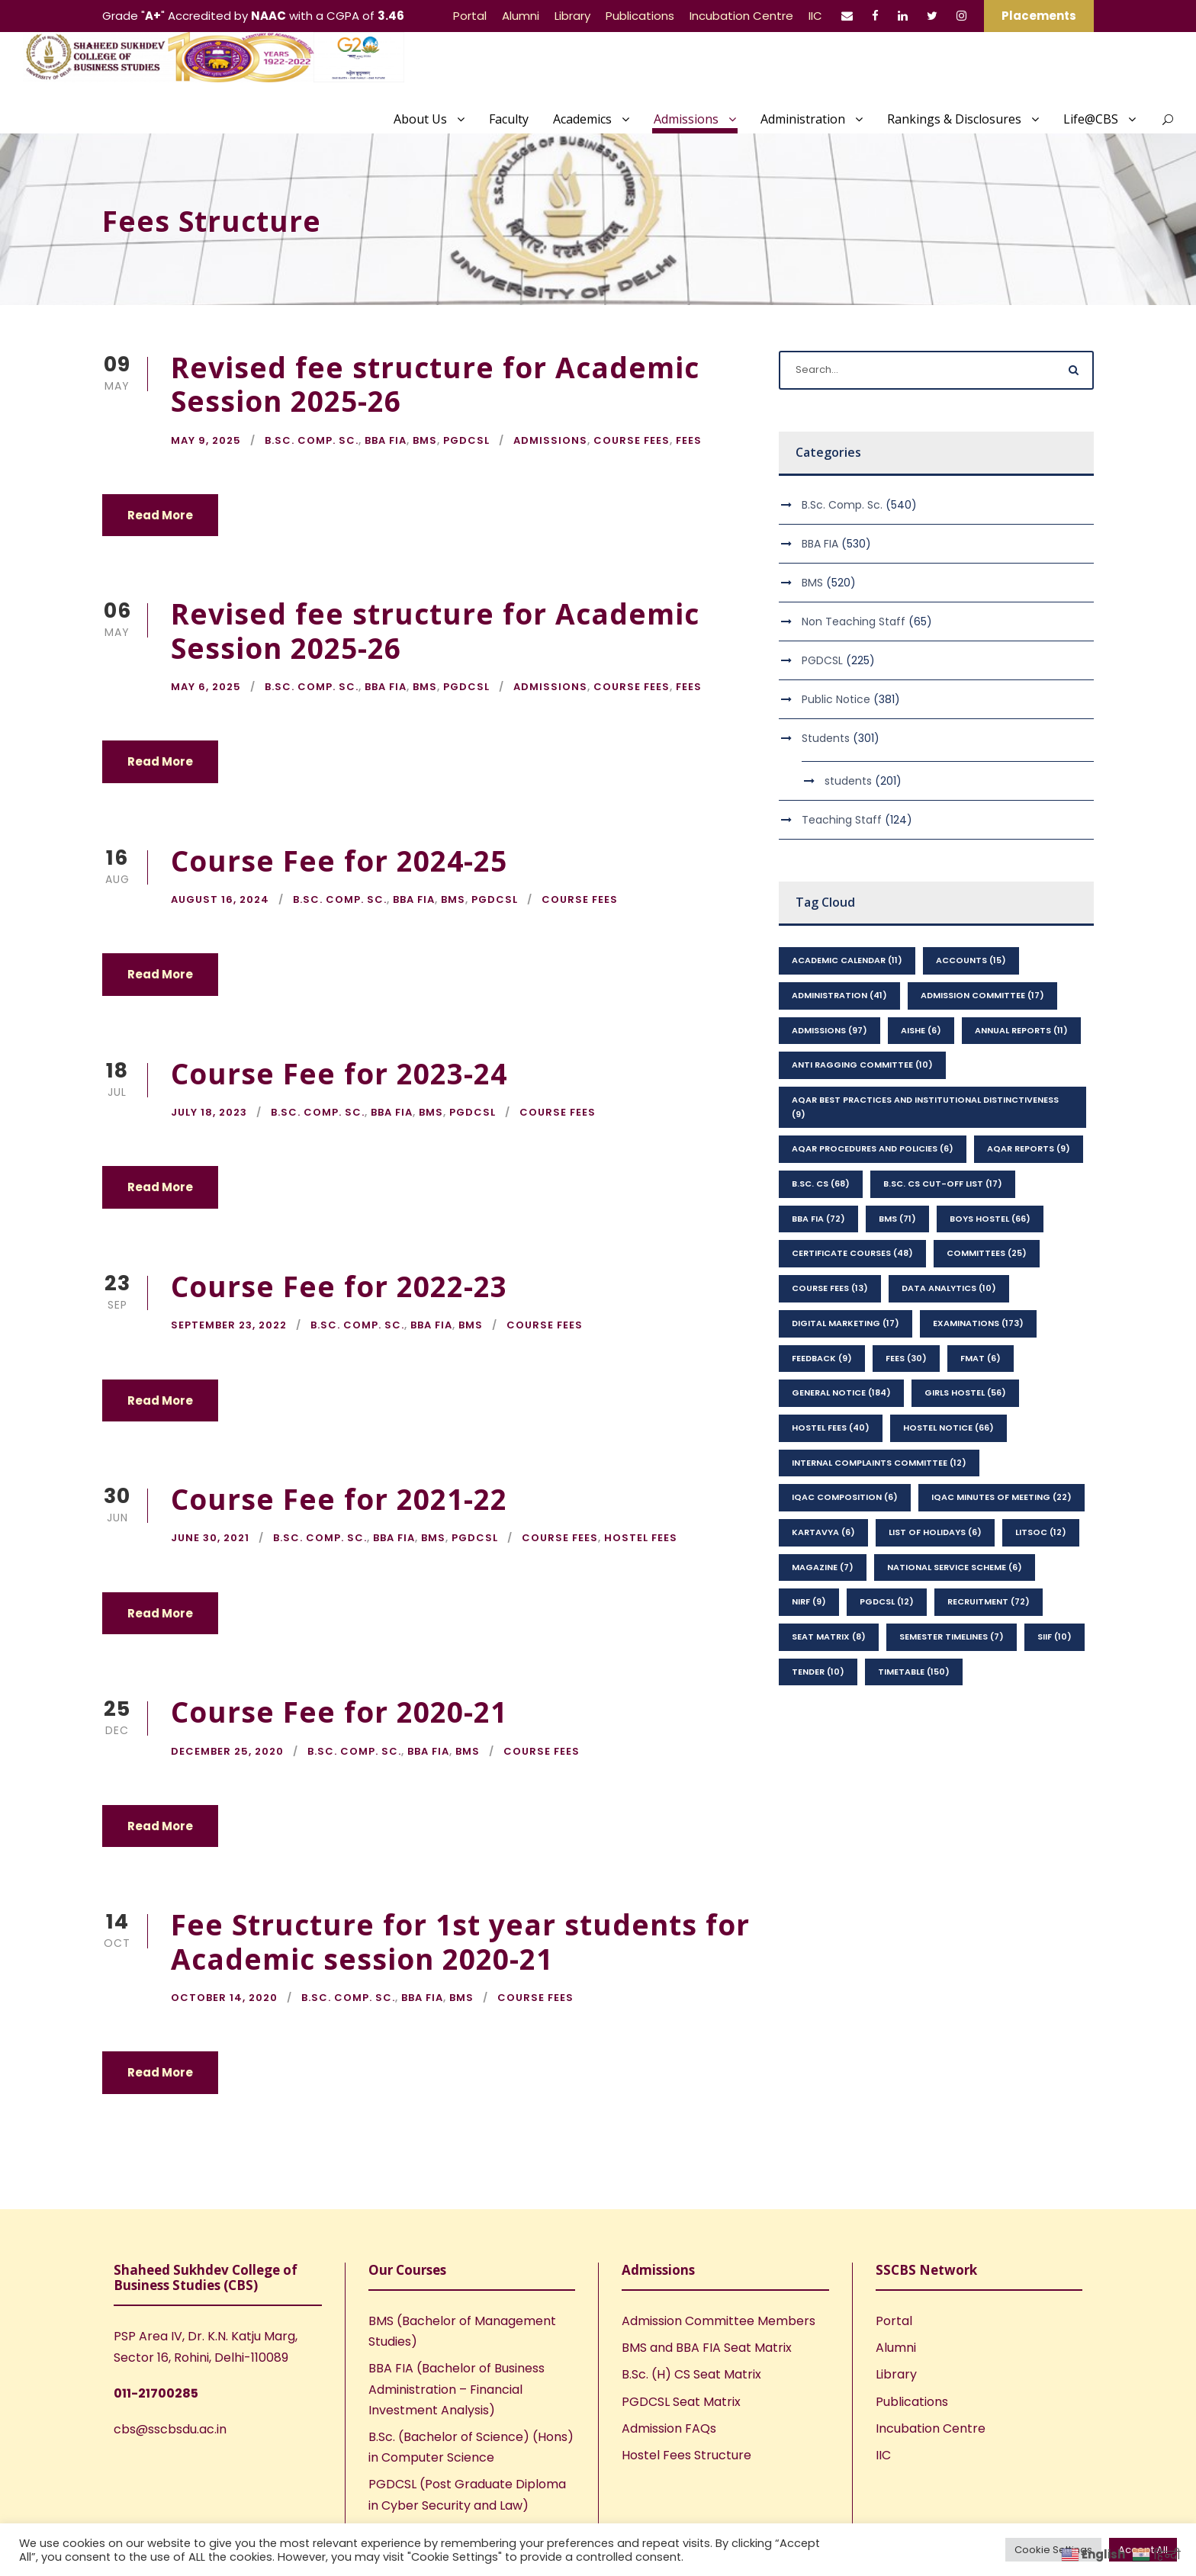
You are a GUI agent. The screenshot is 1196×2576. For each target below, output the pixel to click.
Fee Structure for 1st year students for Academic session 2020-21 (460, 1941)
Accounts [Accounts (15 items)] (971, 960)
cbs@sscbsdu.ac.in (170, 2429)
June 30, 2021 (210, 1538)
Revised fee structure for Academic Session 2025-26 (435, 384)
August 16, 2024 (220, 899)
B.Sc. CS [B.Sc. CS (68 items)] (821, 1183)
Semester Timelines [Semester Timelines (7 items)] (951, 1636)
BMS (425, 440)
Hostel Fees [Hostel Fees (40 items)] (831, 1427)
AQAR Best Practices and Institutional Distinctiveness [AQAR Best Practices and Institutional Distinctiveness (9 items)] (925, 1107)
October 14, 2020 (224, 1997)
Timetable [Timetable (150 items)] (914, 1671)
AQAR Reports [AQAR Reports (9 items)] (1028, 1148)
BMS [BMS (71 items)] (897, 1219)
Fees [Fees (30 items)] (906, 1358)
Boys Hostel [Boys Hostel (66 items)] (990, 1219)
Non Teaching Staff (853, 621)
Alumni (520, 16)
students (848, 781)
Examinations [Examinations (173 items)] (978, 1323)
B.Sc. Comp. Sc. (311, 440)
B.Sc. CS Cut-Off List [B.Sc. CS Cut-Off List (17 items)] (942, 1183)
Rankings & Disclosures (954, 119)
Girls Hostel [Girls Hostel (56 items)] (965, 1392)
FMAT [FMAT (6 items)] (980, 1358)
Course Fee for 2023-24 (339, 1073)
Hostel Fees (640, 1538)
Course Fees (631, 440)
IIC (815, 16)
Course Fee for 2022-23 (339, 1286)
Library (572, 16)
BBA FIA (386, 440)
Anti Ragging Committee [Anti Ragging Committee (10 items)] (862, 1064)
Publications (640, 16)
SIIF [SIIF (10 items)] (1054, 1636)
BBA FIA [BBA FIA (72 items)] (818, 1219)
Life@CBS (1090, 119)
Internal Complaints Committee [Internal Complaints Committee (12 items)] (879, 1463)
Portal (470, 16)
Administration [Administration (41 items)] (839, 995)
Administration (802, 119)
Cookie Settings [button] (1053, 2549)
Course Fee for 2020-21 (339, 1711)
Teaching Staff (842, 819)
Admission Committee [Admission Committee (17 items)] (982, 995)
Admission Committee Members (718, 2321)
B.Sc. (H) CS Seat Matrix (691, 2374)
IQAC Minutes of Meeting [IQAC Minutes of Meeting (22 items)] (1001, 1497)
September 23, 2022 (229, 1325)
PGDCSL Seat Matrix (681, 2402)
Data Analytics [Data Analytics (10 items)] (949, 1288)
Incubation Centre (741, 16)
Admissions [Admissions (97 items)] (829, 1030)
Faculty (509, 119)
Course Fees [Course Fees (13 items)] (830, 1288)
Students (826, 738)
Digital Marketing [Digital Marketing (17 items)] (845, 1323)
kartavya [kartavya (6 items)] (823, 1532)
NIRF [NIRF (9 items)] (809, 1601)
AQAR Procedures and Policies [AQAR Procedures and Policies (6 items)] (872, 1148)
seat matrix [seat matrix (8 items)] (829, 1636)
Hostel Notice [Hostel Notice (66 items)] (948, 1427)
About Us (420, 119)
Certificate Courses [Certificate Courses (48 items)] (852, 1253)
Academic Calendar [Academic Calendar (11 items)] (847, 960)
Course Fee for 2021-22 (339, 1498)
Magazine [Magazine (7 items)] (823, 1567)
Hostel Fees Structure (686, 2455)
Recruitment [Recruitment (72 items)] (988, 1601)
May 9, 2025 (206, 440)
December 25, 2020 (227, 1751)
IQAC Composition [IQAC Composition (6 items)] (845, 1497)
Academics (582, 119)
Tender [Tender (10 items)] (818, 1671)
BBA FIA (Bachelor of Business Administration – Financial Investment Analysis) (456, 2388)
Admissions (686, 119)
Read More (160, 515)
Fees (689, 440)
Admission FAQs (669, 2428)
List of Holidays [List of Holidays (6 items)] (935, 1532)
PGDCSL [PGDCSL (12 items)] (887, 1601)
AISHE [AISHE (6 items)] (921, 1030)
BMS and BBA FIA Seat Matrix (707, 2347)
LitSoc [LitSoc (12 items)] (1040, 1532)
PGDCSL (466, 440)
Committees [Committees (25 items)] (987, 1253)
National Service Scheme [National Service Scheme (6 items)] (954, 1567)
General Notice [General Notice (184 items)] (841, 1392)
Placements (1038, 16)
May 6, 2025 (206, 686)
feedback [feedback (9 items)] (822, 1358)
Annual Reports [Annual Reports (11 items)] (1021, 1030)
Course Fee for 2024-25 (339, 860)
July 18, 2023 (209, 1112)
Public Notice (836, 699)
